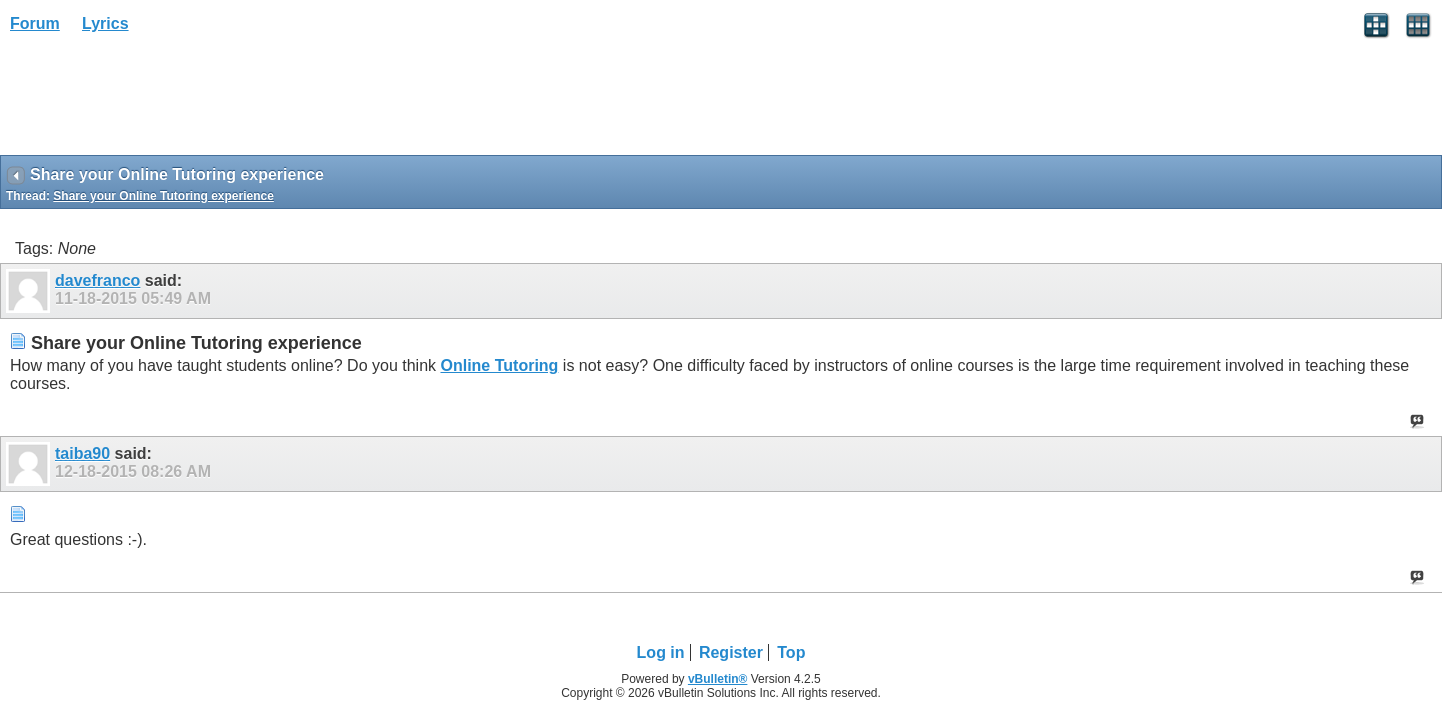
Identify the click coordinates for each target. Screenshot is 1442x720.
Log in (661, 652)
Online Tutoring (499, 365)
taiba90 (82, 453)
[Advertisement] (160, 101)
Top (791, 652)
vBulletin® (718, 679)
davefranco (97, 280)
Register (731, 652)
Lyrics (105, 23)
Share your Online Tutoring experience (163, 196)
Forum (35, 23)
